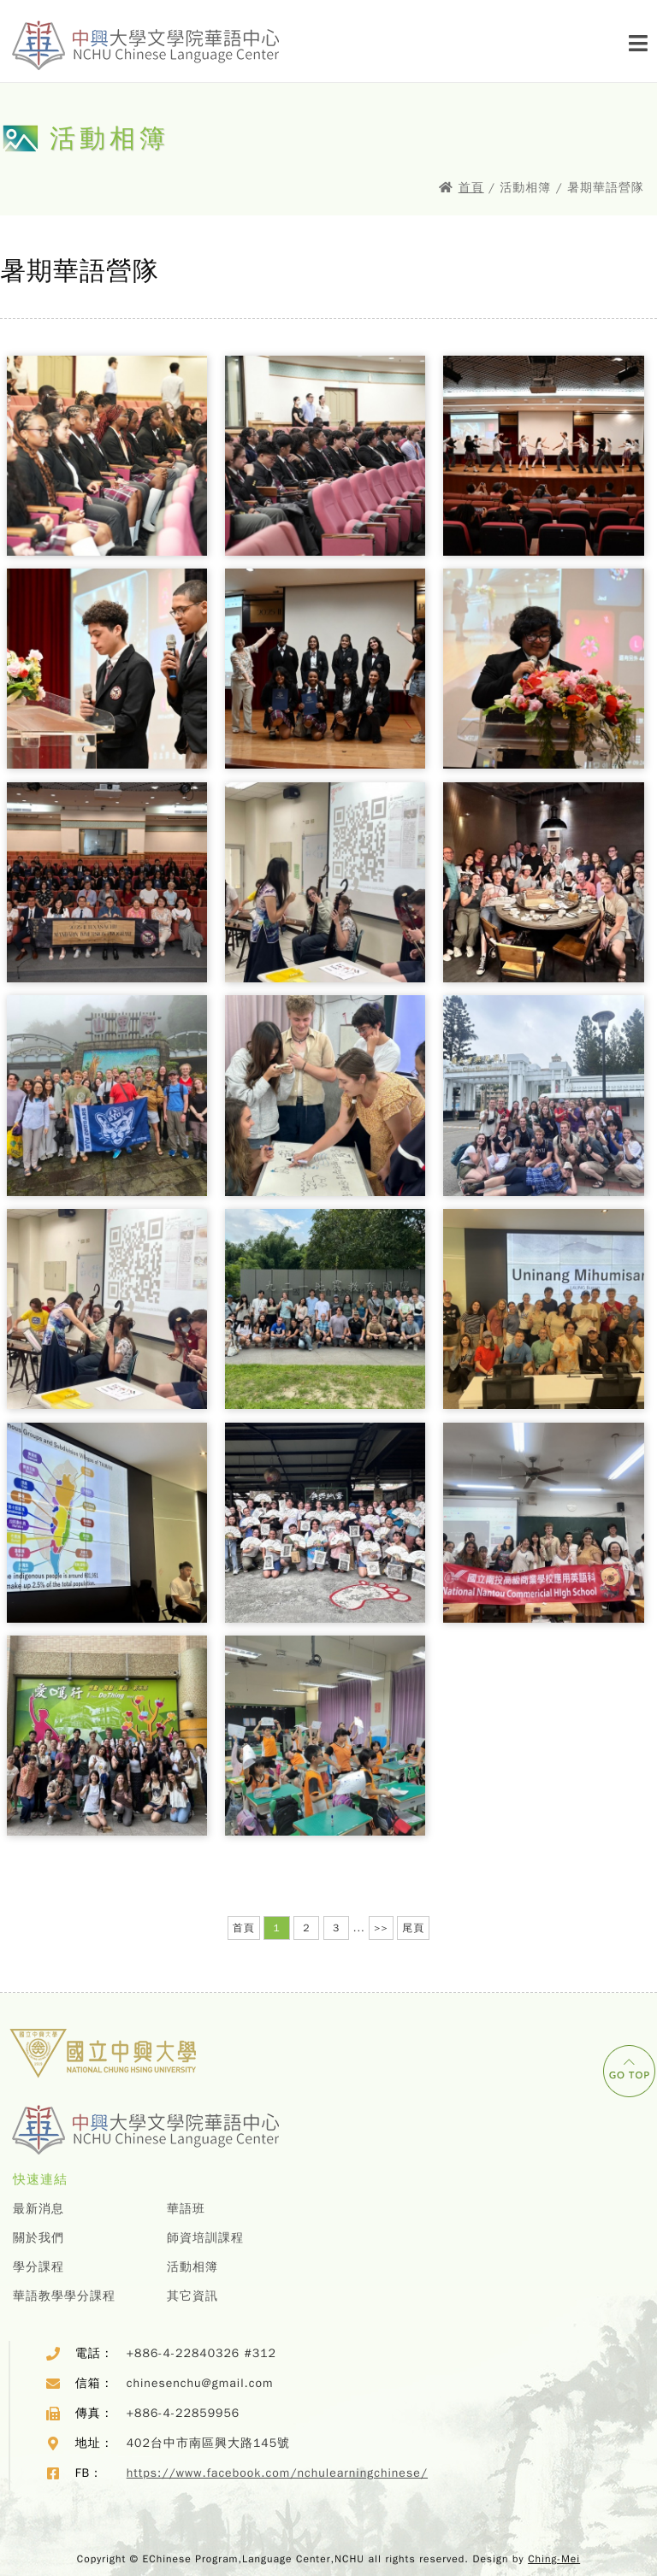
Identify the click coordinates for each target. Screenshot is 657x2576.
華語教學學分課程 (64, 2296)
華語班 (186, 2209)
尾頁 (413, 1928)
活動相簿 (192, 2267)
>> (381, 1928)
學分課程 (38, 2267)
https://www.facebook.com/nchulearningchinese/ (277, 2473)
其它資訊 (192, 2296)
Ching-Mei (554, 2559)
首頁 (471, 187)
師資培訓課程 (205, 2238)
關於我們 (38, 2238)
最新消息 (38, 2209)
